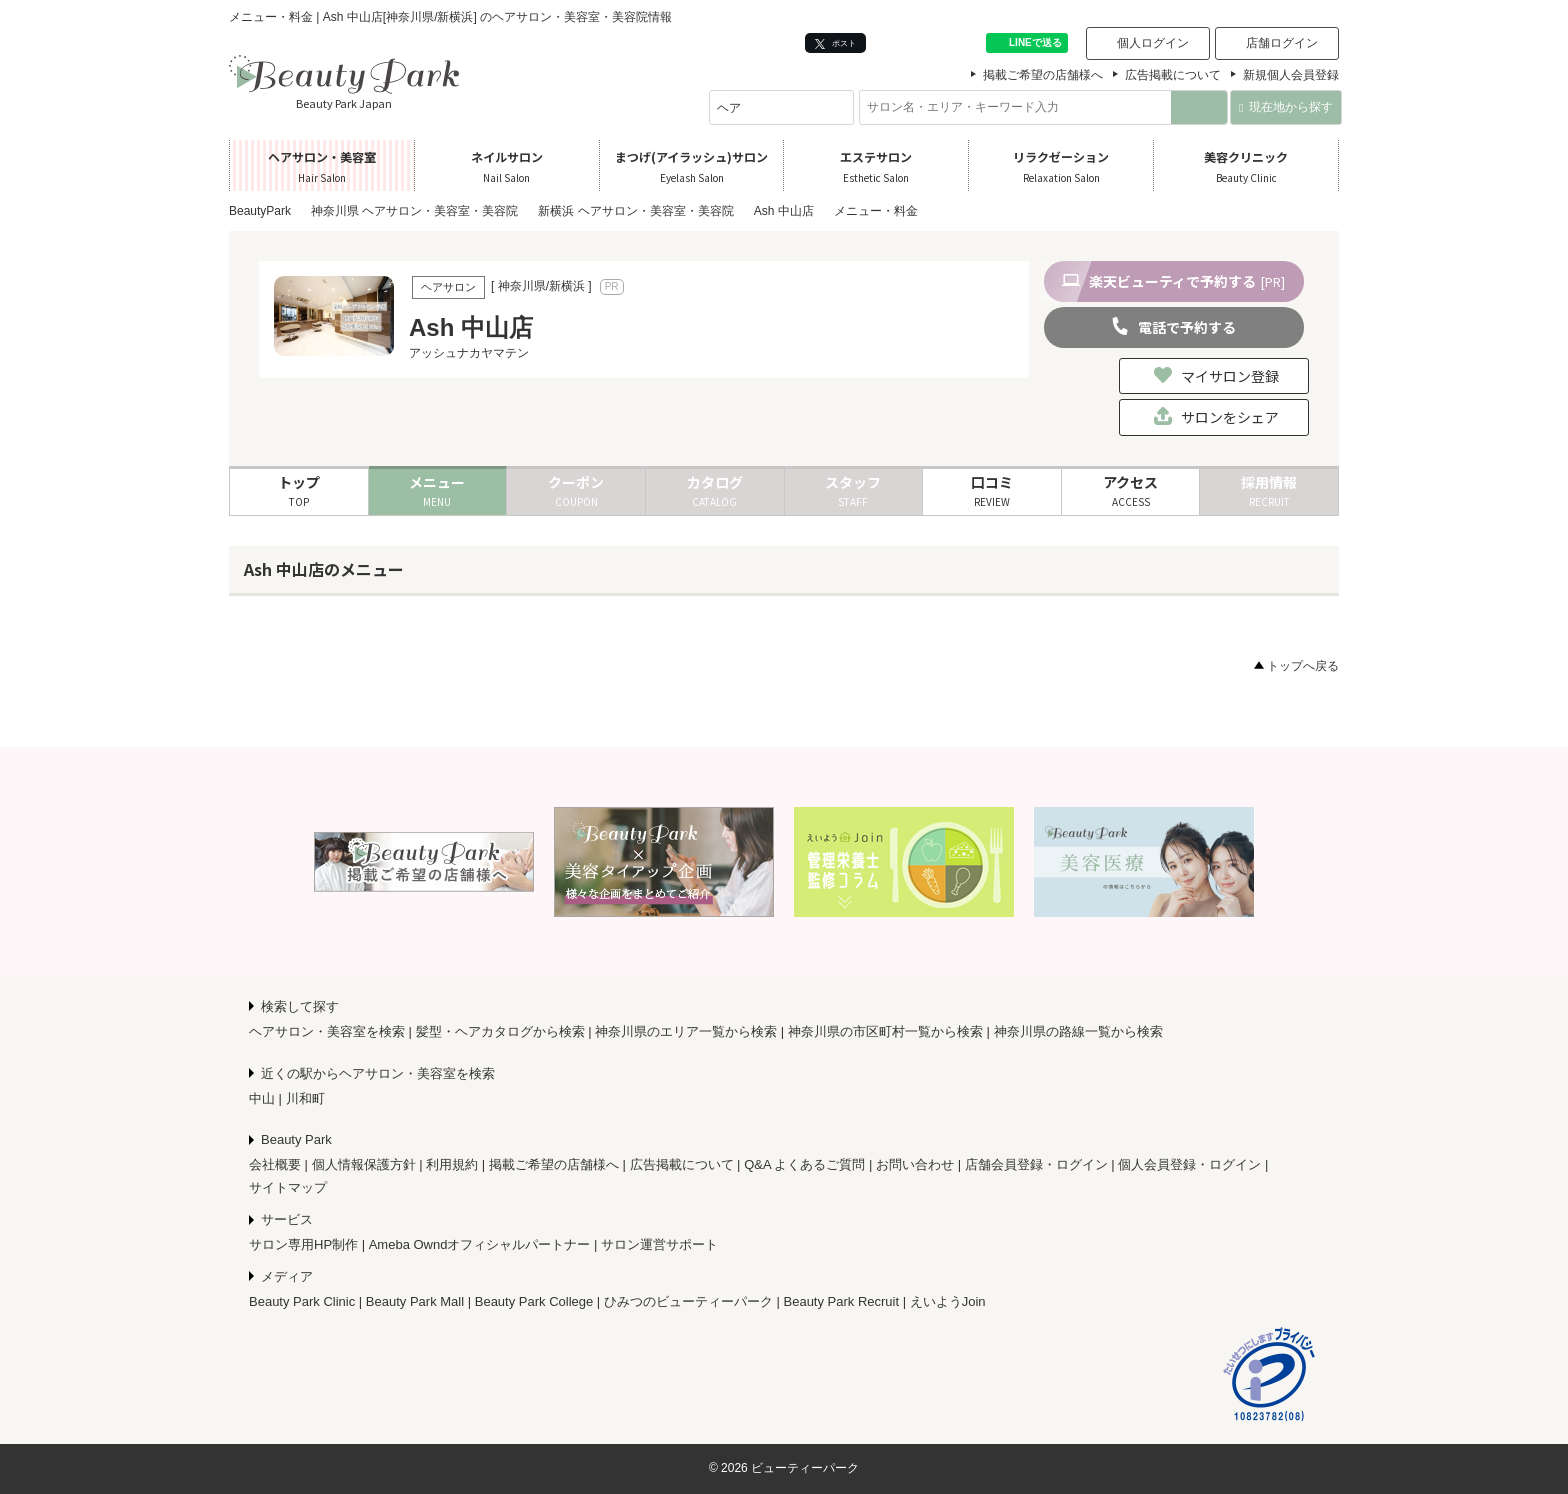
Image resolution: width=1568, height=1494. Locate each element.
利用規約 (452, 1164)
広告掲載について (1173, 75)
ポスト (835, 43)
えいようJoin (948, 1301)
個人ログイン (1153, 43)
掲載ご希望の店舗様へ (1043, 75)
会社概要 (275, 1164)
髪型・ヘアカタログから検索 (500, 1031)
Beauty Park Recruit (842, 1301)
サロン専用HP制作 (303, 1244)
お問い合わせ (915, 1164)
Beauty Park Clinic (302, 1301)
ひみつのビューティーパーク (688, 1301)
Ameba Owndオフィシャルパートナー (480, 1244)
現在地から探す (1285, 107)
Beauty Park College (534, 1301)
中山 (262, 1098)
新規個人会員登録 (1291, 75)
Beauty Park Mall (415, 1301)
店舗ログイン (1282, 43)
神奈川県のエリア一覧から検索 (686, 1031)
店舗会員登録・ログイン (1036, 1164)
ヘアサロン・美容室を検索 (327, 1031)
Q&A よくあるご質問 (804, 1164)
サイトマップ (288, 1187)
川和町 (305, 1098)
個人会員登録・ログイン (1189, 1164)
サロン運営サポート (659, 1244)
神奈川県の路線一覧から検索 (1078, 1031)
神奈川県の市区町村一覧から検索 (885, 1031)
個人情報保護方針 (364, 1164)
